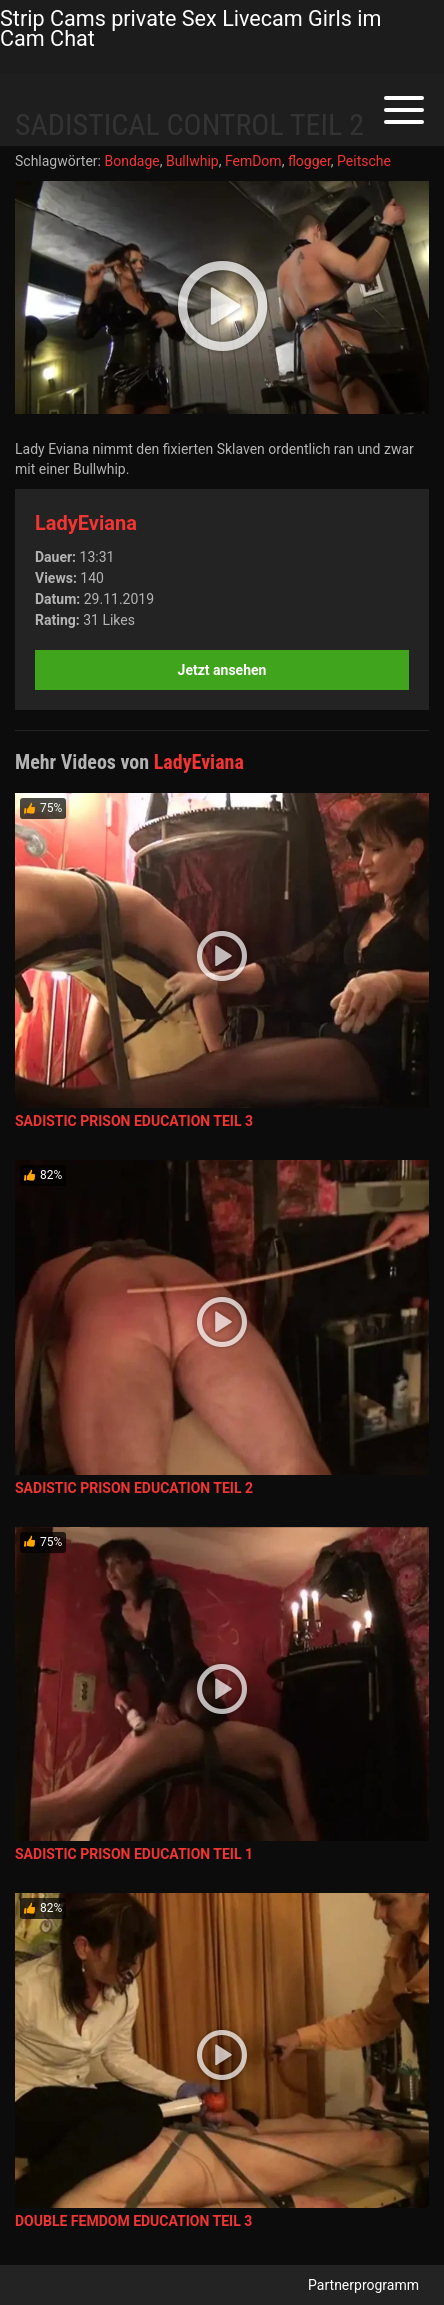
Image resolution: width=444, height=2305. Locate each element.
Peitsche (364, 161)
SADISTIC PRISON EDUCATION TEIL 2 (134, 1488)
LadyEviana (86, 523)
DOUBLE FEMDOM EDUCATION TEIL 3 (133, 2221)
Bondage (131, 161)
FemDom (253, 161)
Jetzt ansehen (222, 670)
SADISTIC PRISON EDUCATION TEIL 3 (134, 1121)
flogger (309, 161)
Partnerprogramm (363, 2285)
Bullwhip (192, 161)
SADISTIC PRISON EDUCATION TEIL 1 (134, 1854)
